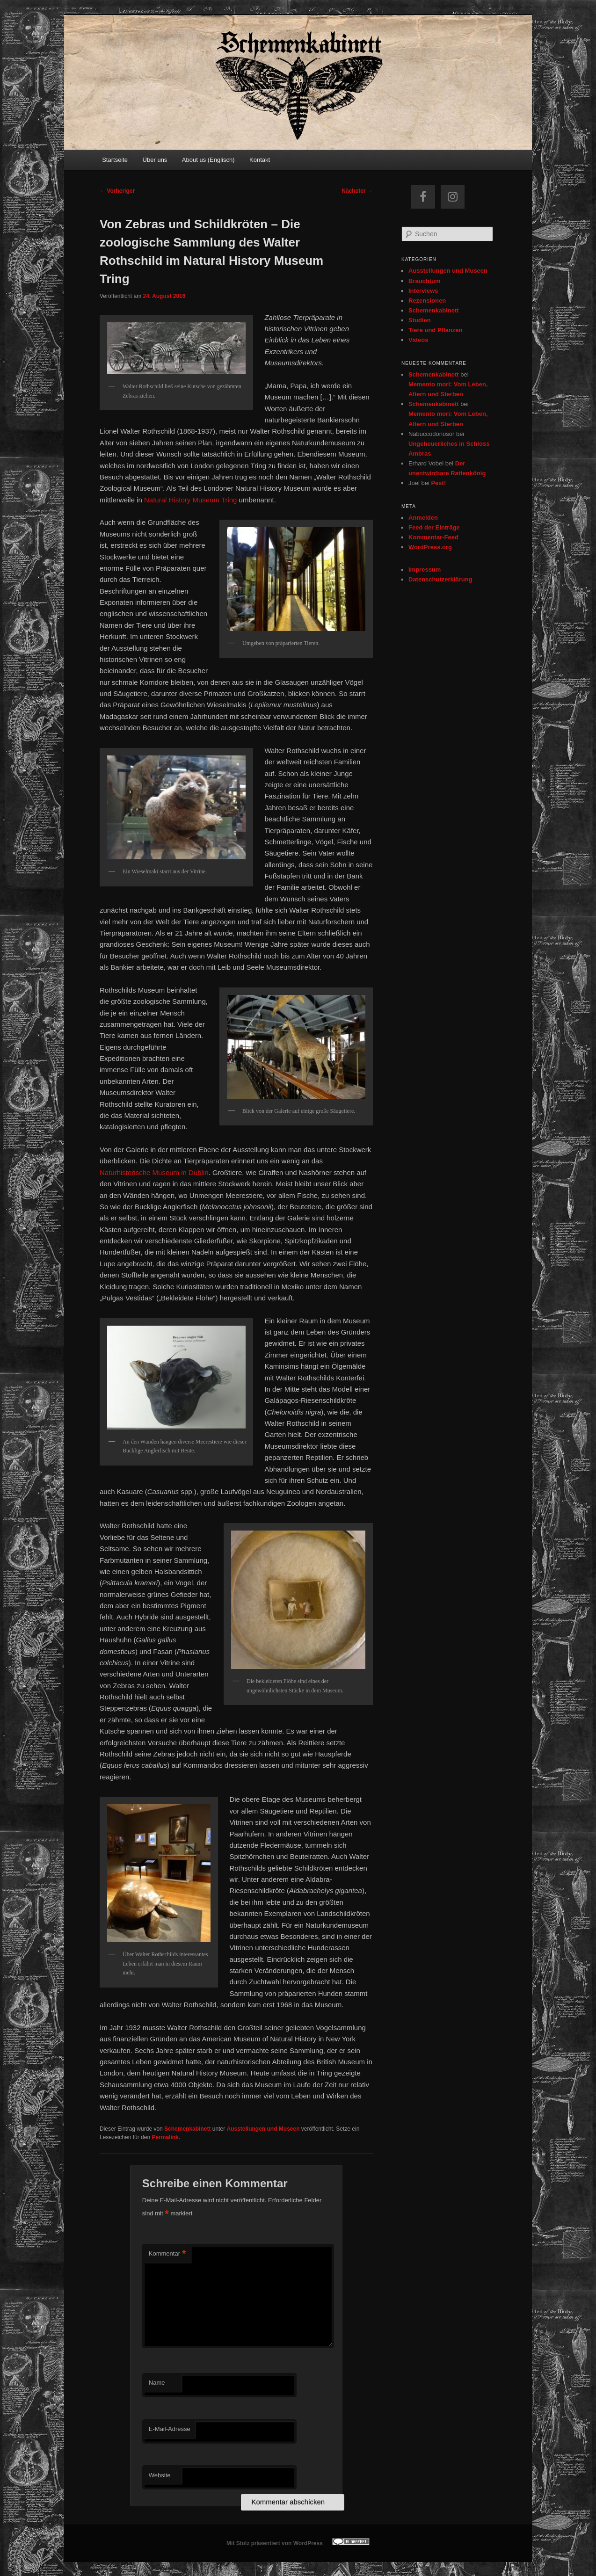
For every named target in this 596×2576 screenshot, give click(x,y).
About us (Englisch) (208, 159)
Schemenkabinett (187, 2129)
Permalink (165, 2137)
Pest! (438, 482)
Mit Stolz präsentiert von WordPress (274, 2543)
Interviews (423, 290)
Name (157, 2382)
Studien (419, 320)
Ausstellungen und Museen (262, 2129)
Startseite (115, 159)
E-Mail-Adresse (169, 2428)
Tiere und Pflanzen (435, 330)
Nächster (357, 191)
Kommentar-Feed (433, 537)
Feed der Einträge (434, 527)
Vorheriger (117, 191)
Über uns (155, 159)
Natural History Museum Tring (190, 500)
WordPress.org (430, 547)
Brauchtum (424, 280)
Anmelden (423, 517)
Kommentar (167, 2254)
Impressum (424, 569)
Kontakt (259, 159)
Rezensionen (427, 300)
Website (160, 2475)
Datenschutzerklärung (440, 579)
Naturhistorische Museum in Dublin (154, 1172)
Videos (418, 339)
